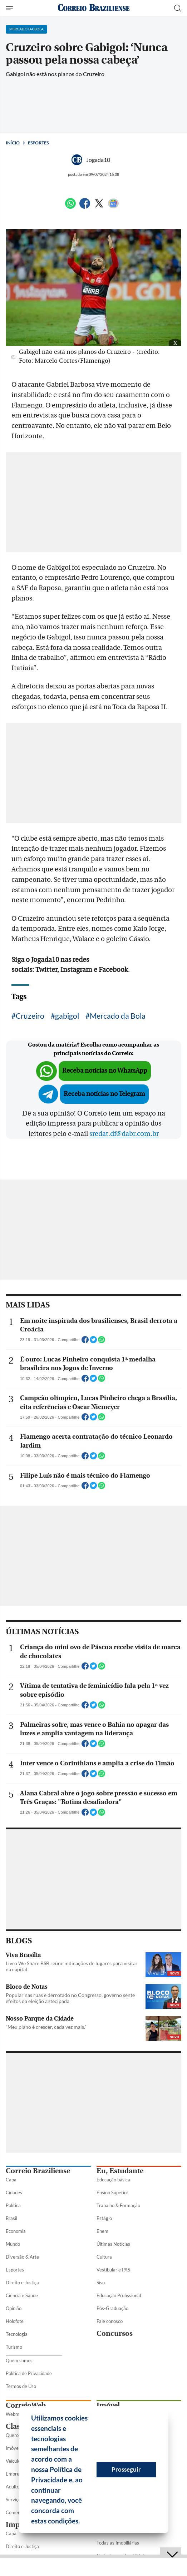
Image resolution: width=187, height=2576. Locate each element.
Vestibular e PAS (113, 2270)
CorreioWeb (26, 2405)
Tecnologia (17, 2334)
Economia (16, 2231)
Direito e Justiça (22, 2282)
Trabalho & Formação (118, 2205)
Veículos (14, 2461)
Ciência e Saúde (22, 2295)
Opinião (13, 2308)
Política (13, 2205)
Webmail (15, 2414)
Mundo (13, 2244)
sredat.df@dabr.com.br (124, 1134)
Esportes (38, 142)
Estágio (104, 2218)
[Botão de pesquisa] (177, 8)
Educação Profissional (119, 2295)
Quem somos (19, 2360)
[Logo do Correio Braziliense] (93, 8)
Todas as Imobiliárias (118, 2543)
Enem (102, 2231)
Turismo (14, 2347)
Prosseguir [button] (126, 2469)
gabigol (67, 1015)
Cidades (14, 2192)
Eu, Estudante (120, 2171)
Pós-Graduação (112, 2308)
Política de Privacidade (29, 2373)
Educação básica (113, 2179)
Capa (11, 2179)
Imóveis (14, 2448)
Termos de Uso (21, 2386)
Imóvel (108, 2405)
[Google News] (113, 206)
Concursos (115, 2333)
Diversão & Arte (22, 2257)
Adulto (12, 2487)
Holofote (15, 2321)
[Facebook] (84, 206)
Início (13, 142)
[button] (82, 2522)
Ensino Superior (112, 2192)
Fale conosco (110, 2321)
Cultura (104, 2257)
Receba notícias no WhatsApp (104, 1070)
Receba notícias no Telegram (104, 1094)
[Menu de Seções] (10, 8)
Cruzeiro (30, 1015)
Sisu (101, 2282)
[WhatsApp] (70, 206)
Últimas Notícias (113, 2244)
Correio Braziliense (38, 2171)
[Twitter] (99, 206)
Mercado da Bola (118, 1015)
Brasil (11, 2218)
